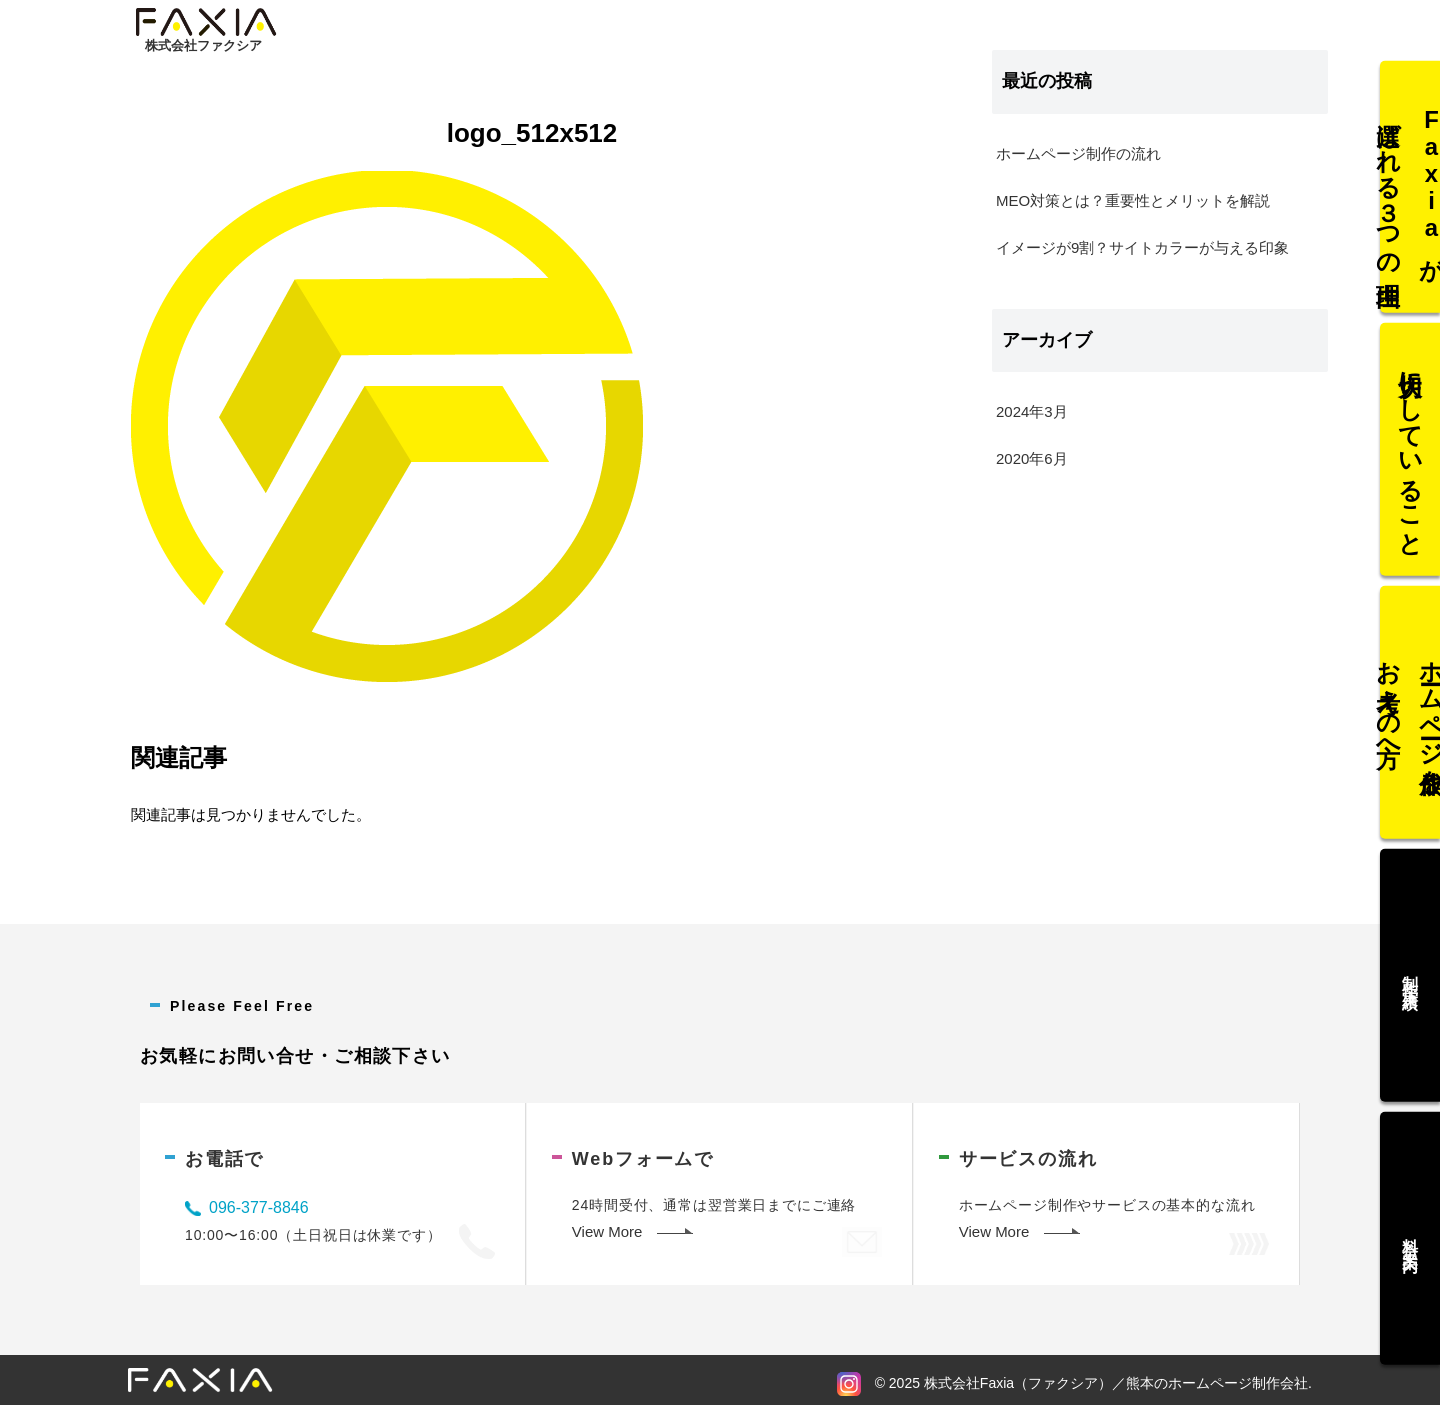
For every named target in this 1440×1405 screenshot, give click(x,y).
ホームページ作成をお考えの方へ (1410, 712)
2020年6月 (1032, 458)
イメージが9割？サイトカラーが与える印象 (1142, 247)
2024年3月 (1032, 411)
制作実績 (1410, 970)
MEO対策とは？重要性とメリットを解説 (1133, 200)
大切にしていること (1410, 455)
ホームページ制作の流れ (1078, 153)
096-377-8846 (259, 1207)
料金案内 (1410, 1227)
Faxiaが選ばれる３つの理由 (1410, 198)
